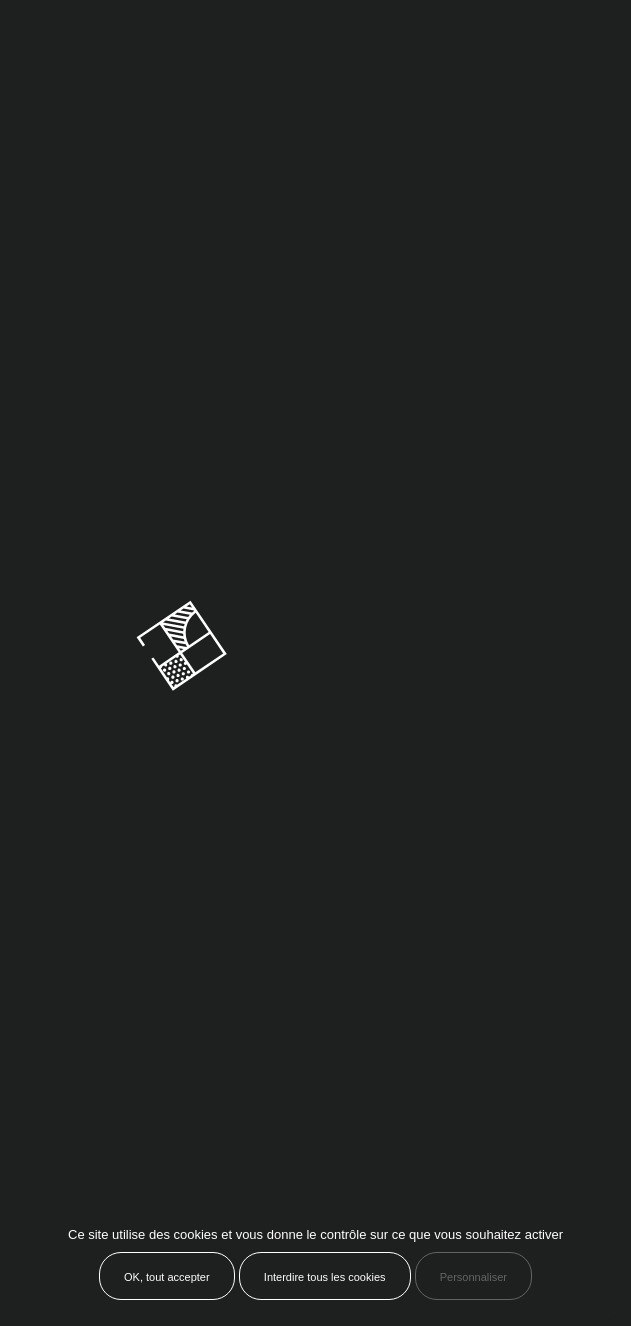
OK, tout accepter (167, 1277)
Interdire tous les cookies (325, 1277)
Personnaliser (473, 1277)
